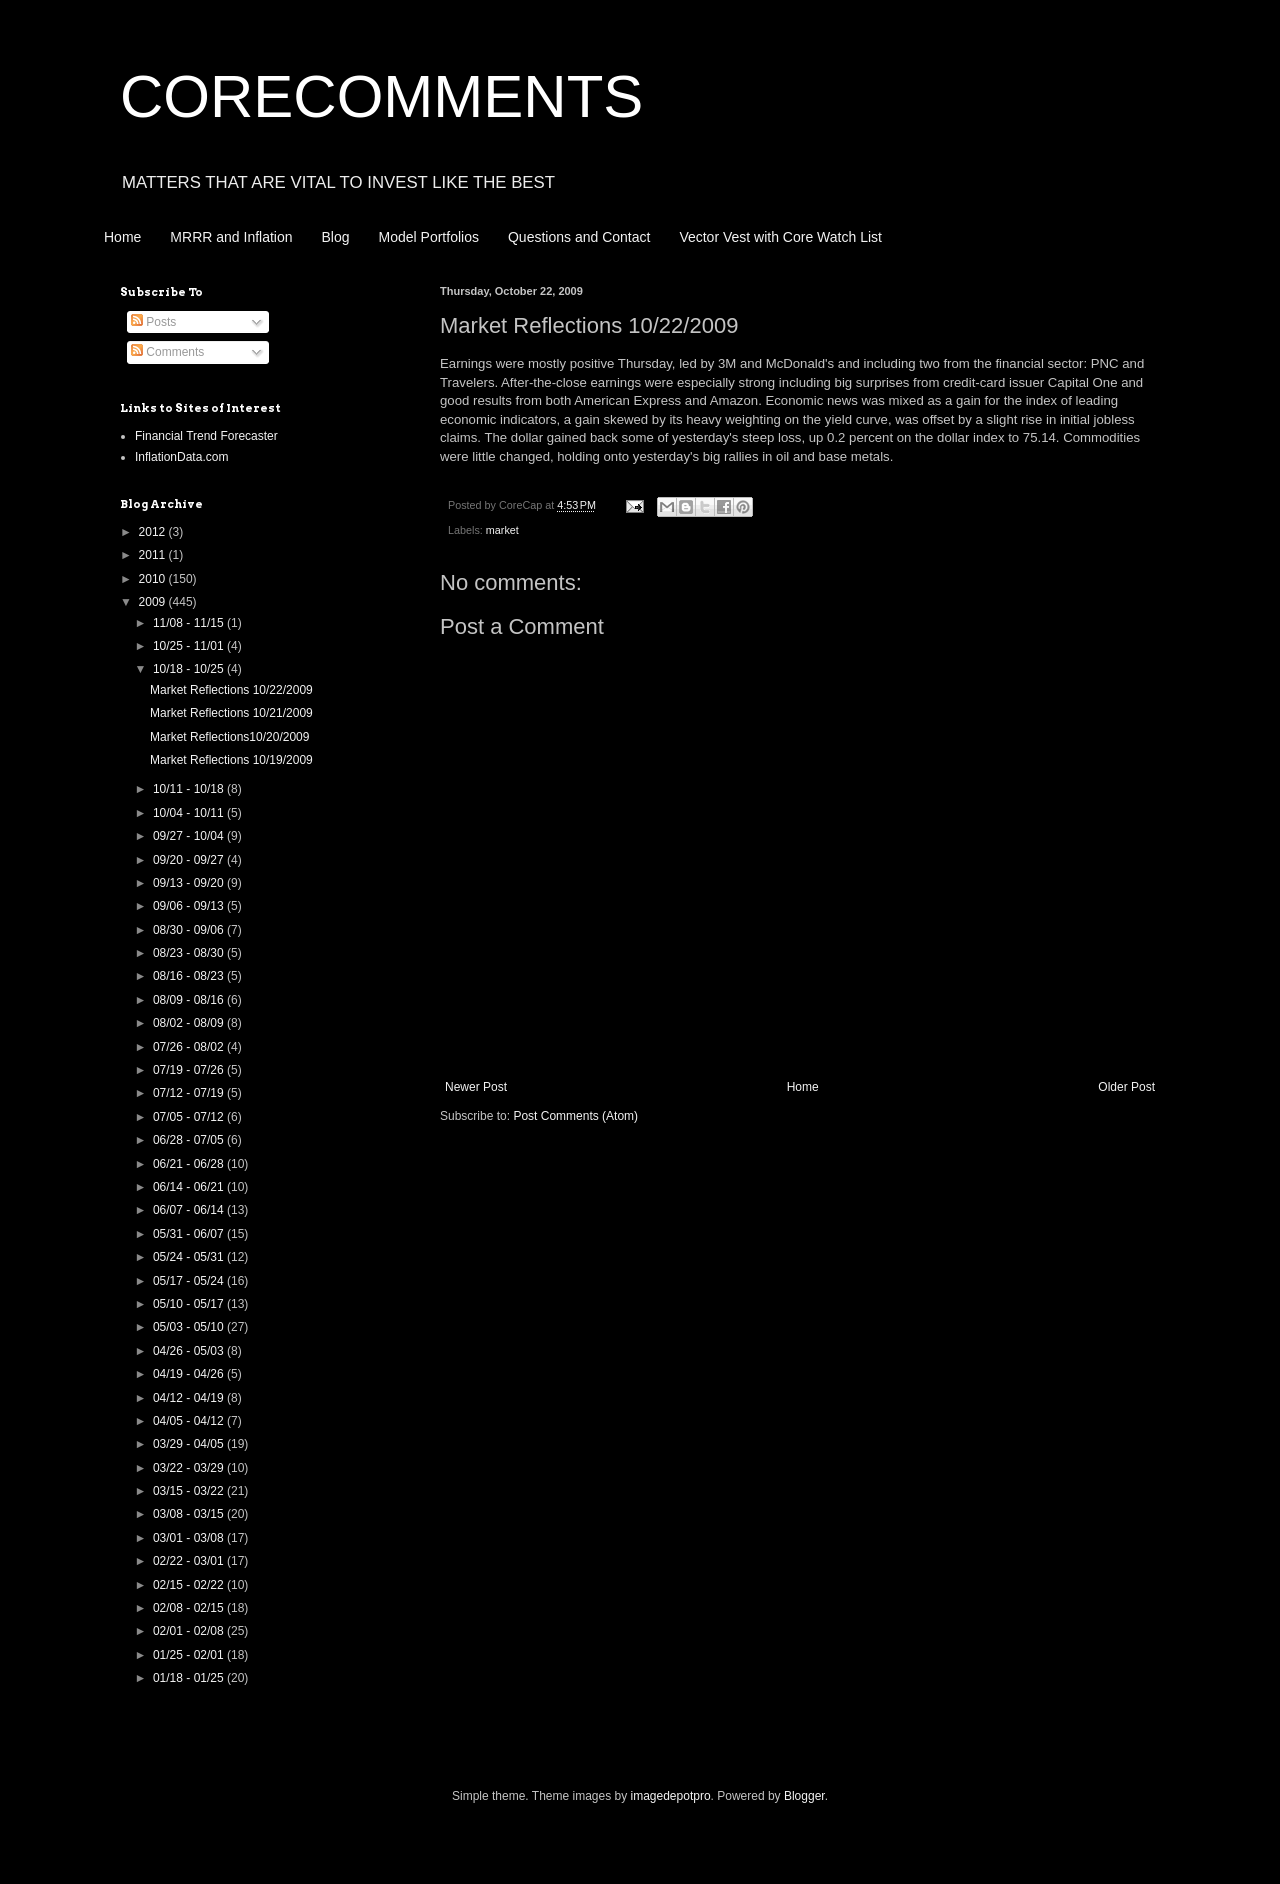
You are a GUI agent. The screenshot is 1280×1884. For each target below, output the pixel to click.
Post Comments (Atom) (575, 1116)
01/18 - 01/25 (190, 1678)
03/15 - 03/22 (190, 1491)
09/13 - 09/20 (190, 883)
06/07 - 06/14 (190, 1210)
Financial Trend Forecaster (206, 436)
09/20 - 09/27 (190, 860)
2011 (154, 555)
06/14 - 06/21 (190, 1187)
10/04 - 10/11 (190, 813)
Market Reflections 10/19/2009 (231, 760)
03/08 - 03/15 (190, 1514)
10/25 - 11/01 (190, 646)
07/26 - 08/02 (190, 1047)
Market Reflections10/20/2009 (229, 737)
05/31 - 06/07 (190, 1234)
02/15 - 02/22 (190, 1585)
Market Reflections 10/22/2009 (231, 690)
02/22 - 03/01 (190, 1561)
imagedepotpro (671, 1796)
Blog (336, 237)
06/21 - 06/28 (190, 1164)
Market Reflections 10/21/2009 (231, 713)
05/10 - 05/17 (190, 1304)
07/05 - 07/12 (190, 1117)
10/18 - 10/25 (190, 669)
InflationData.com (181, 457)
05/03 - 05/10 (190, 1327)
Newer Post (476, 1087)
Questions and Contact (579, 237)
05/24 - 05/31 (190, 1257)
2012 (154, 532)
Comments (167, 352)
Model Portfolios (429, 237)
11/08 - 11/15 (190, 623)
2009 (154, 602)
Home (122, 237)
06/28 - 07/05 (190, 1140)
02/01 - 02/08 (190, 1631)
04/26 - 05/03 (190, 1351)
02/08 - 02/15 (190, 1608)
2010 (154, 579)
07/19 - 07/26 (190, 1070)
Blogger (804, 1796)
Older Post (1126, 1087)
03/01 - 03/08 (190, 1538)
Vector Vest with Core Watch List (780, 237)
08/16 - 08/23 (190, 976)
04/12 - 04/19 (190, 1398)
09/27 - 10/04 (190, 836)
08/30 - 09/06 (190, 930)
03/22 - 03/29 (190, 1468)
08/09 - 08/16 (190, 1000)
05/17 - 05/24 (190, 1281)
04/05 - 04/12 (190, 1421)
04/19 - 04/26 (190, 1374)
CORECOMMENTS (381, 96)
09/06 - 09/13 (190, 906)
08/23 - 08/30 (190, 953)
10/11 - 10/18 (190, 789)
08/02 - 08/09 (190, 1023)
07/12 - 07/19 (190, 1093)
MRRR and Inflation (231, 237)
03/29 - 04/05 (190, 1444)
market (502, 530)
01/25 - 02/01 (190, 1655)
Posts (153, 322)
